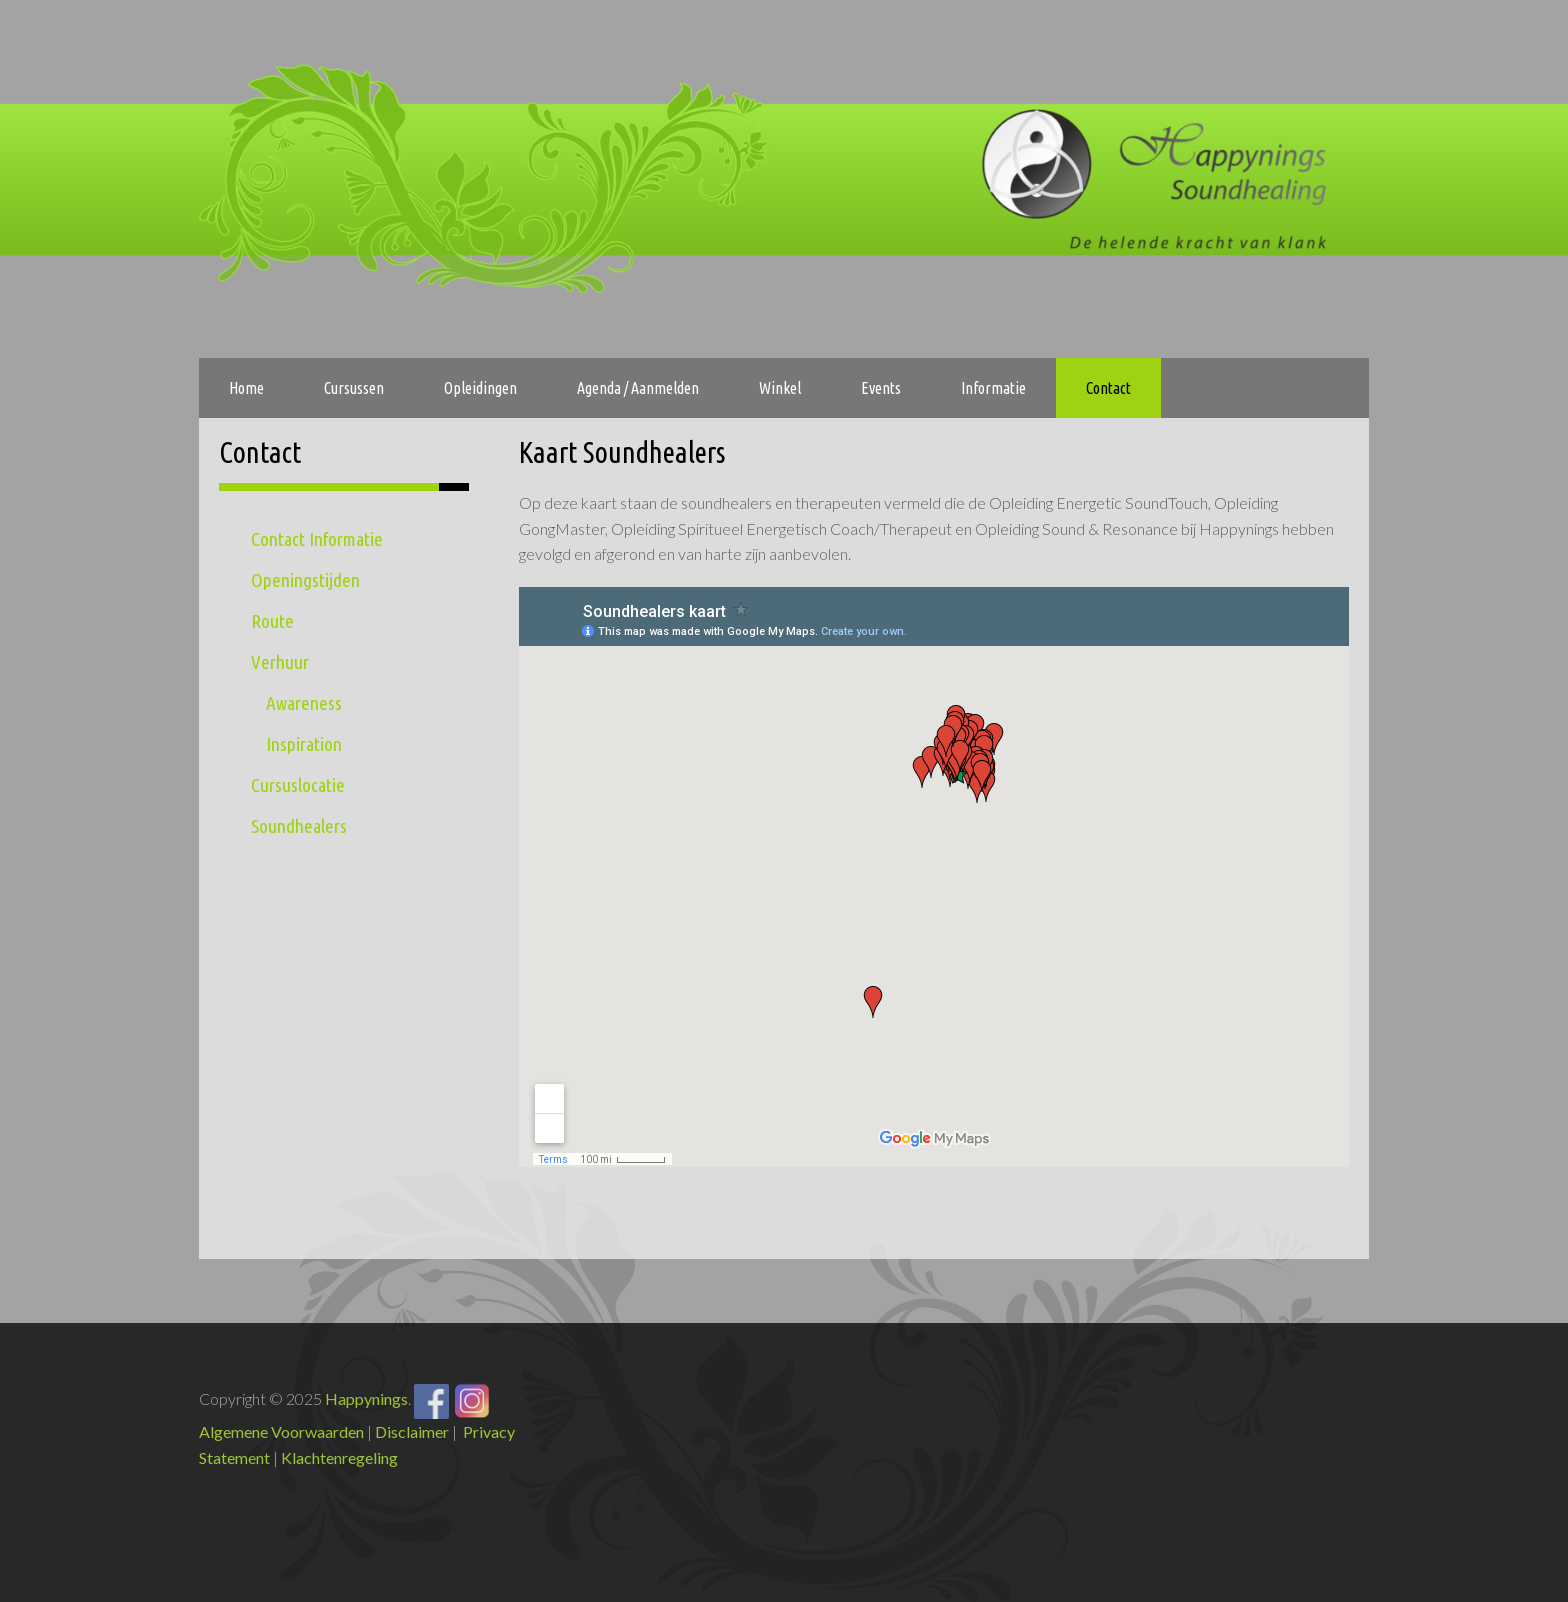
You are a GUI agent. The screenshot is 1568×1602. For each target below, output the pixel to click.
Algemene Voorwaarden (281, 1431)
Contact (1108, 388)
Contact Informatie (317, 539)
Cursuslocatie (298, 785)
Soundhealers (299, 826)
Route (272, 621)
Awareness (304, 703)
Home (246, 388)
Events (881, 388)
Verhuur (280, 662)
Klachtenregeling (339, 1457)
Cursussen (354, 388)
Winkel (780, 388)
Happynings (366, 1398)
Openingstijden (305, 580)
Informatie (993, 388)
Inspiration (304, 744)
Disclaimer (412, 1431)
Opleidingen (480, 388)
